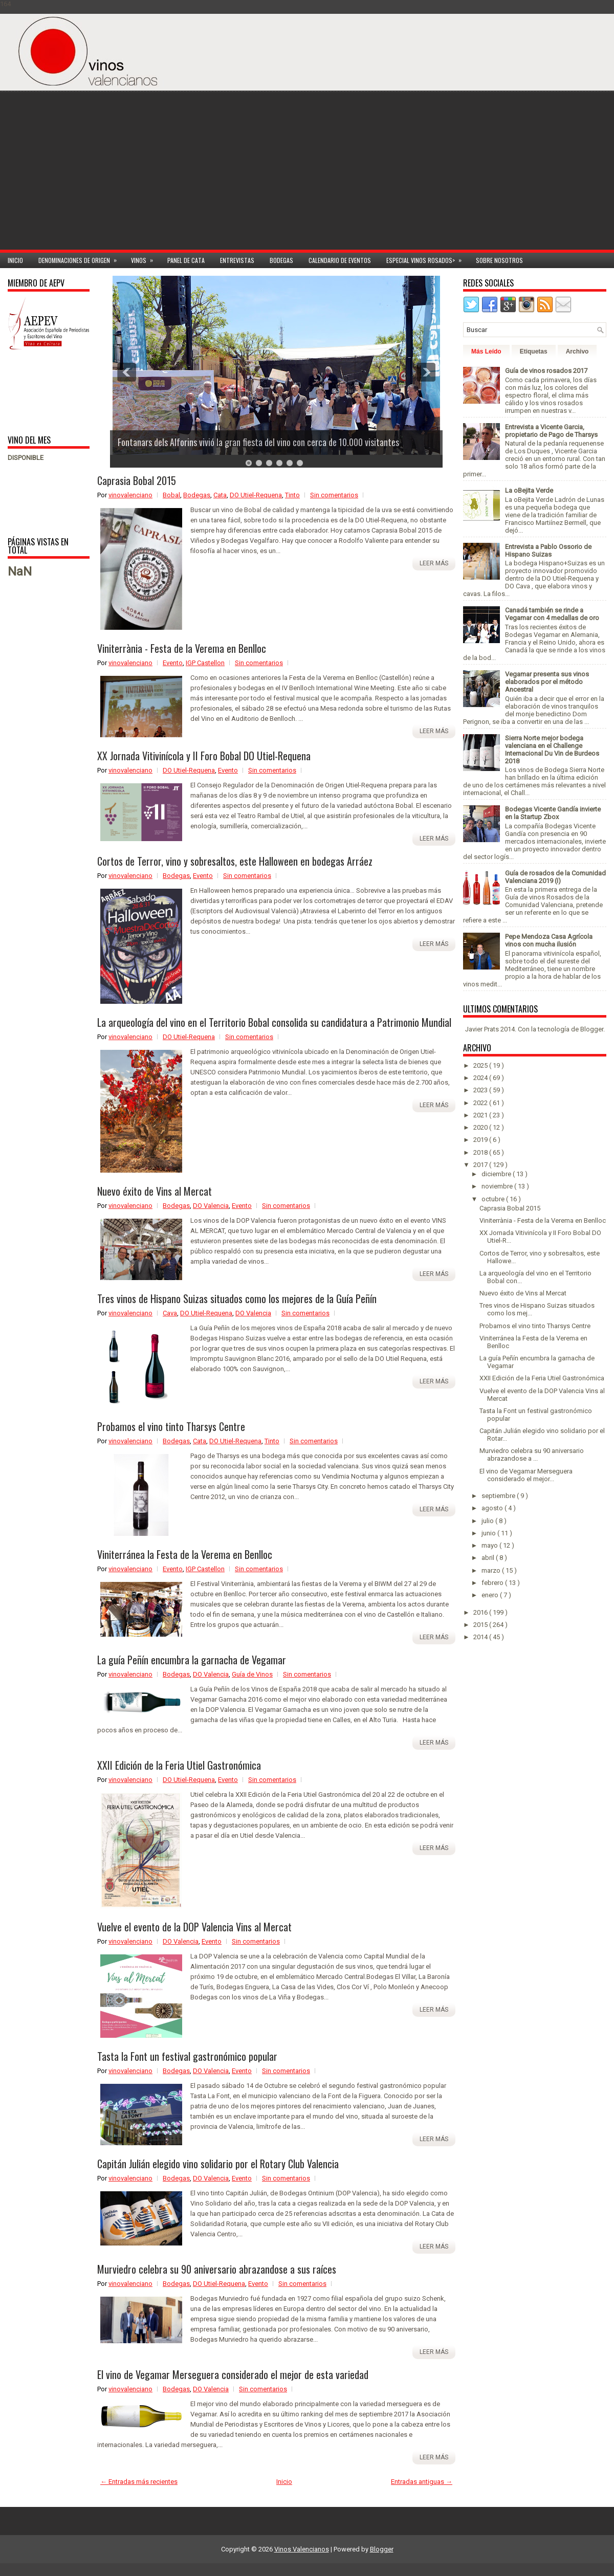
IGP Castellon (205, 663)
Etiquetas (533, 351)
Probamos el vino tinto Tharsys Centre (171, 1426)
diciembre (497, 1174)
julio (488, 1521)
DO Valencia (211, 1205)
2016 (481, 1612)
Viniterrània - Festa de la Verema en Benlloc (181, 648)
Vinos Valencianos (301, 2549)
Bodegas (281, 260)
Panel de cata (186, 260)
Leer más (434, 563)
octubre (493, 1199)
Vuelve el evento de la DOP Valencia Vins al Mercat (194, 1927)
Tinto (292, 495)
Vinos (145, 259)
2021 (481, 1115)
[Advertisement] (527, 177)
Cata (220, 495)
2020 (481, 1127)
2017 (481, 1165)
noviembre (497, 1186)
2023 (481, 1090)
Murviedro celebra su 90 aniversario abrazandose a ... (531, 1454)
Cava (170, 1313)
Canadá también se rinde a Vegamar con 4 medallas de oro (552, 614)
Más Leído (486, 351)
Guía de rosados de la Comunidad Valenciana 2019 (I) (555, 877)
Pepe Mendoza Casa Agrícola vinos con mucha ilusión (549, 940)
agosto (493, 1508)
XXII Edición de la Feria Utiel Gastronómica (179, 1765)
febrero (493, 1583)
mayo (490, 1545)
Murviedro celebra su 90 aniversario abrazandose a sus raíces (216, 2269)
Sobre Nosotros (499, 260)
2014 (481, 1637)
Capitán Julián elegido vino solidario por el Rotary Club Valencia (218, 2164)
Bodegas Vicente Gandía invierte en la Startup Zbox (553, 813)
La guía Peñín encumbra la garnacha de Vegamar (191, 1660)
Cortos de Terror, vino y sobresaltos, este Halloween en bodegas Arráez (234, 861)
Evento (173, 663)
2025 (481, 1065)
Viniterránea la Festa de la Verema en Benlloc (184, 1554)
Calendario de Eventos (340, 260)
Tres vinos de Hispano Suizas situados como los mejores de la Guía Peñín (237, 1298)
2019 (481, 1139)
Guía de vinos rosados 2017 (546, 371)
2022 (481, 1103)
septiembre (499, 1496)
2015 (481, 1624)
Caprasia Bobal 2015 (136, 480)
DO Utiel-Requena (256, 495)
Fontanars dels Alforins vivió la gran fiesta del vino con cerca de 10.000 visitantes (259, 442)
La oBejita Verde (529, 490)
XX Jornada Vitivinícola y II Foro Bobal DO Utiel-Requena (204, 756)
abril (488, 1557)
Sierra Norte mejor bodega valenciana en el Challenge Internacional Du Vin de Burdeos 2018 (552, 749)
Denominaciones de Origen (80, 259)
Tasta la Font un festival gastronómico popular (187, 2056)
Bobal (171, 495)
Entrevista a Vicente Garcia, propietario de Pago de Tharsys (551, 430)
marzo (491, 1570)
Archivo (577, 351)
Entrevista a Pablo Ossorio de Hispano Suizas (548, 550)
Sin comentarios (334, 495)
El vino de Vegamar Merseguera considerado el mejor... (526, 1475)
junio (489, 1533)
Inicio (15, 260)
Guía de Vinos (252, 1674)
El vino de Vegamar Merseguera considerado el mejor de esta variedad (232, 2374)
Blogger (591, 1029)
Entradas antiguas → (421, 2481)
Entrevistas (237, 260)
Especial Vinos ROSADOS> (427, 259)
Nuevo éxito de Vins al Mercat (154, 1191)
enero (490, 1595)
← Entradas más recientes (139, 2481)
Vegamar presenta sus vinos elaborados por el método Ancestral (547, 681)
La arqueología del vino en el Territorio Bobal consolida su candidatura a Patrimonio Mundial (274, 1022)
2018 (481, 1152)
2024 (481, 1078)
